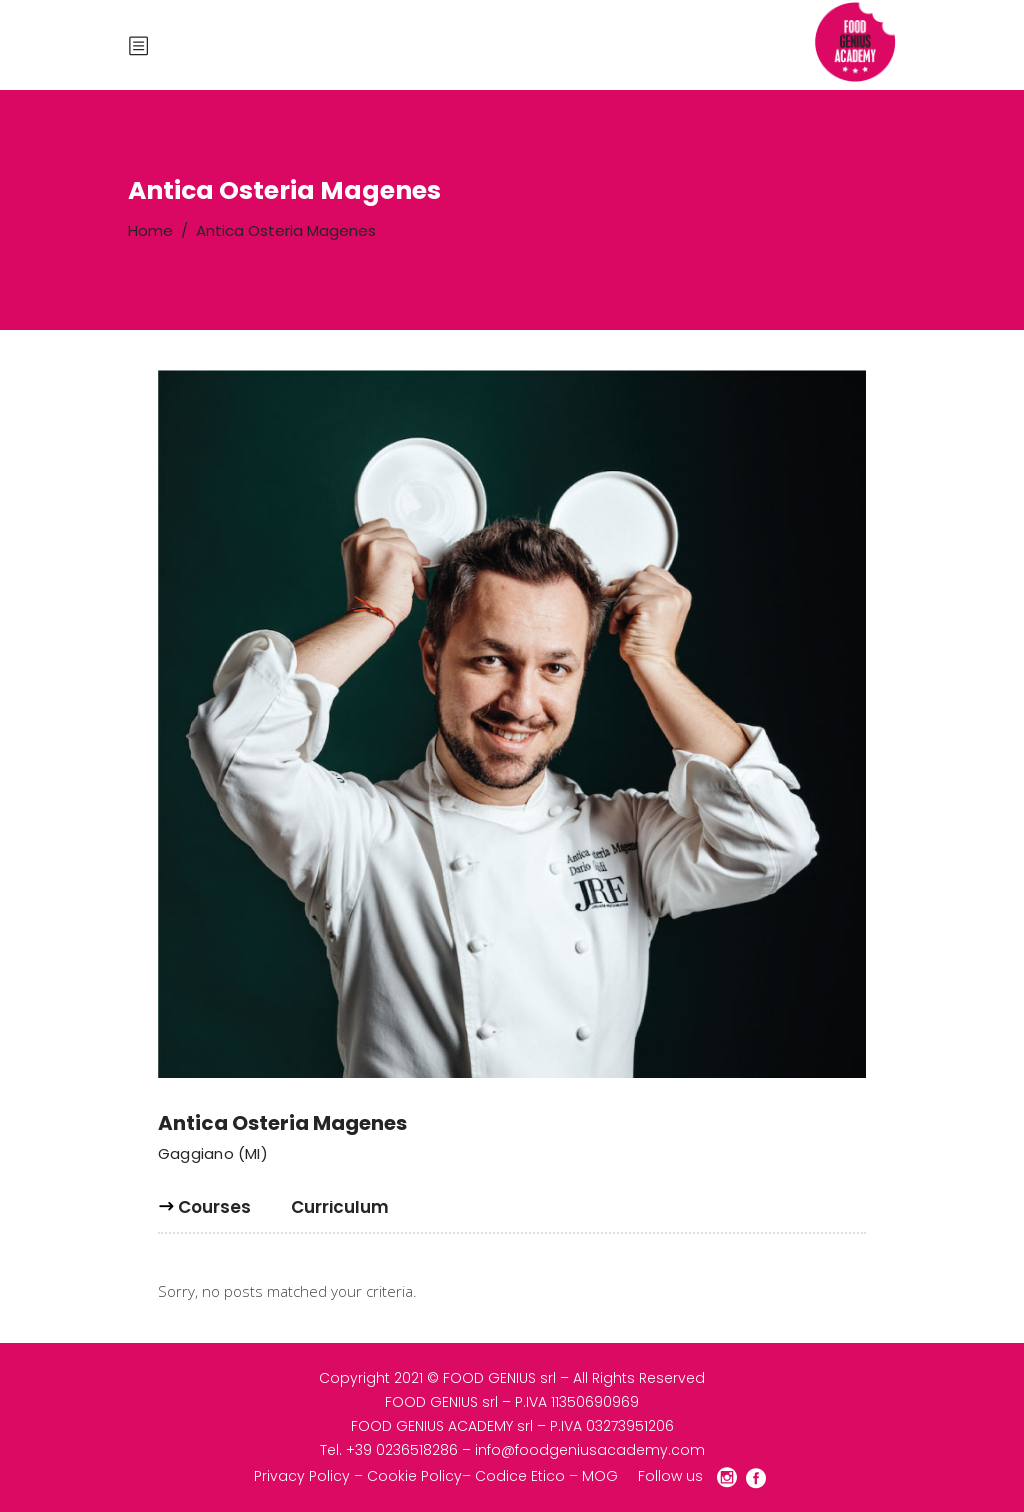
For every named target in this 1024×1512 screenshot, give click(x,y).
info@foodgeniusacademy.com (590, 1450)
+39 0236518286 (402, 1450)
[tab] (214, 1215)
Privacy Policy (302, 1476)
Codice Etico (520, 1476)
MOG (600, 1476)
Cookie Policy (414, 1476)
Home (150, 230)
